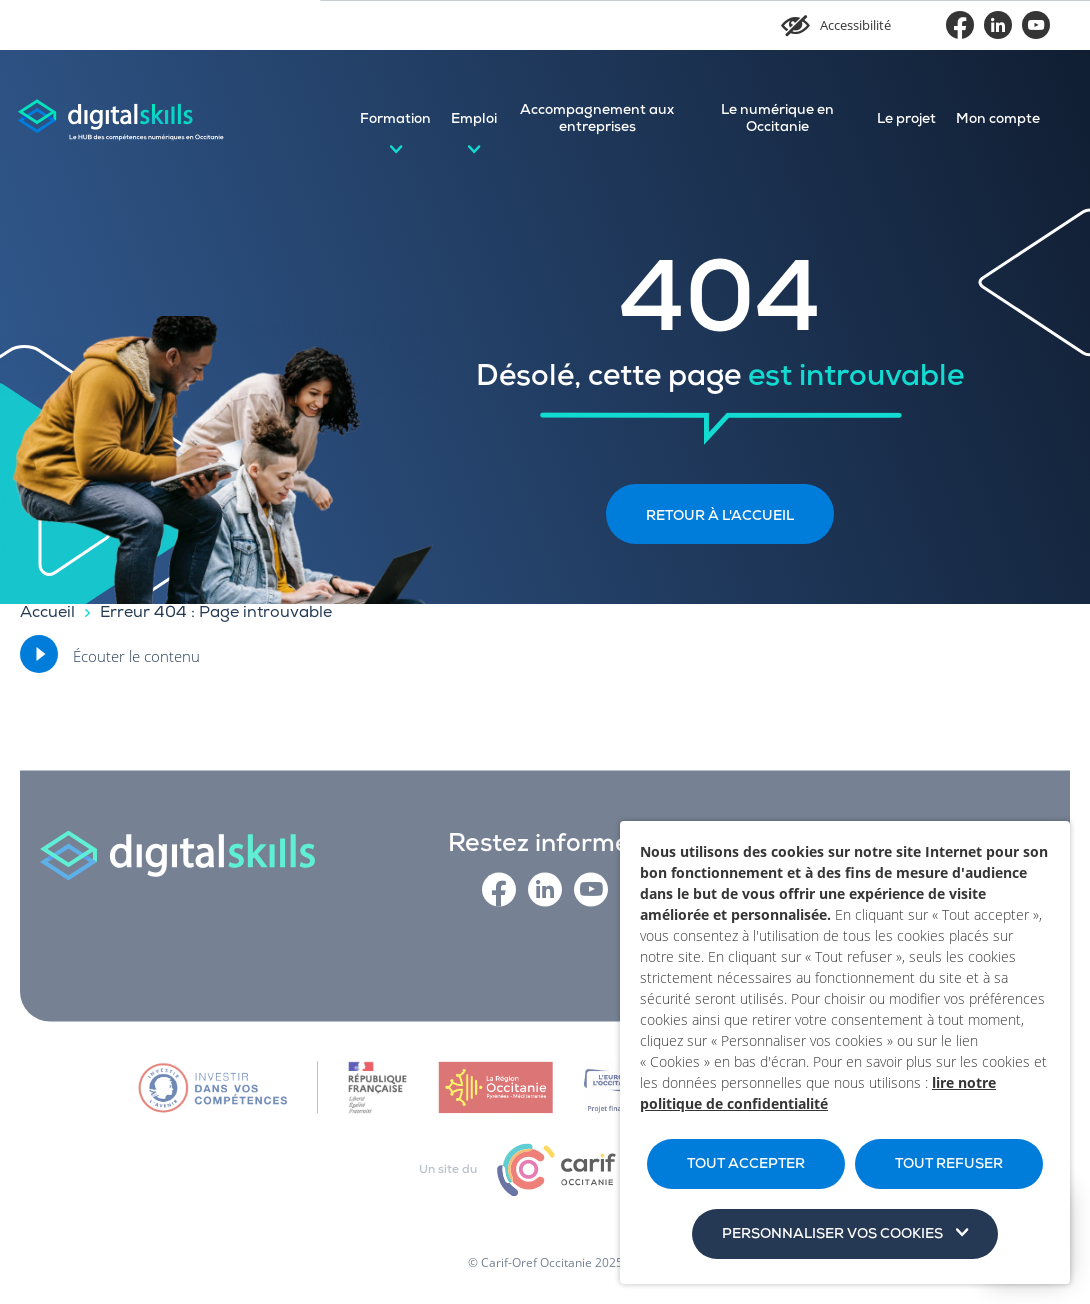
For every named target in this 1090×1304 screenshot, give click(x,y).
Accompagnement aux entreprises (597, 119)
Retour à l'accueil (720, 517)
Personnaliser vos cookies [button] (832, 1235)
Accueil (47, 614)
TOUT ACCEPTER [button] (746, 1165)
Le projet (906, 120)
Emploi (474, 120)
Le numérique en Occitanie (777, 119)
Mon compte (998, 120)
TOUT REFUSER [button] (949, 1165)
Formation (395, 120)
